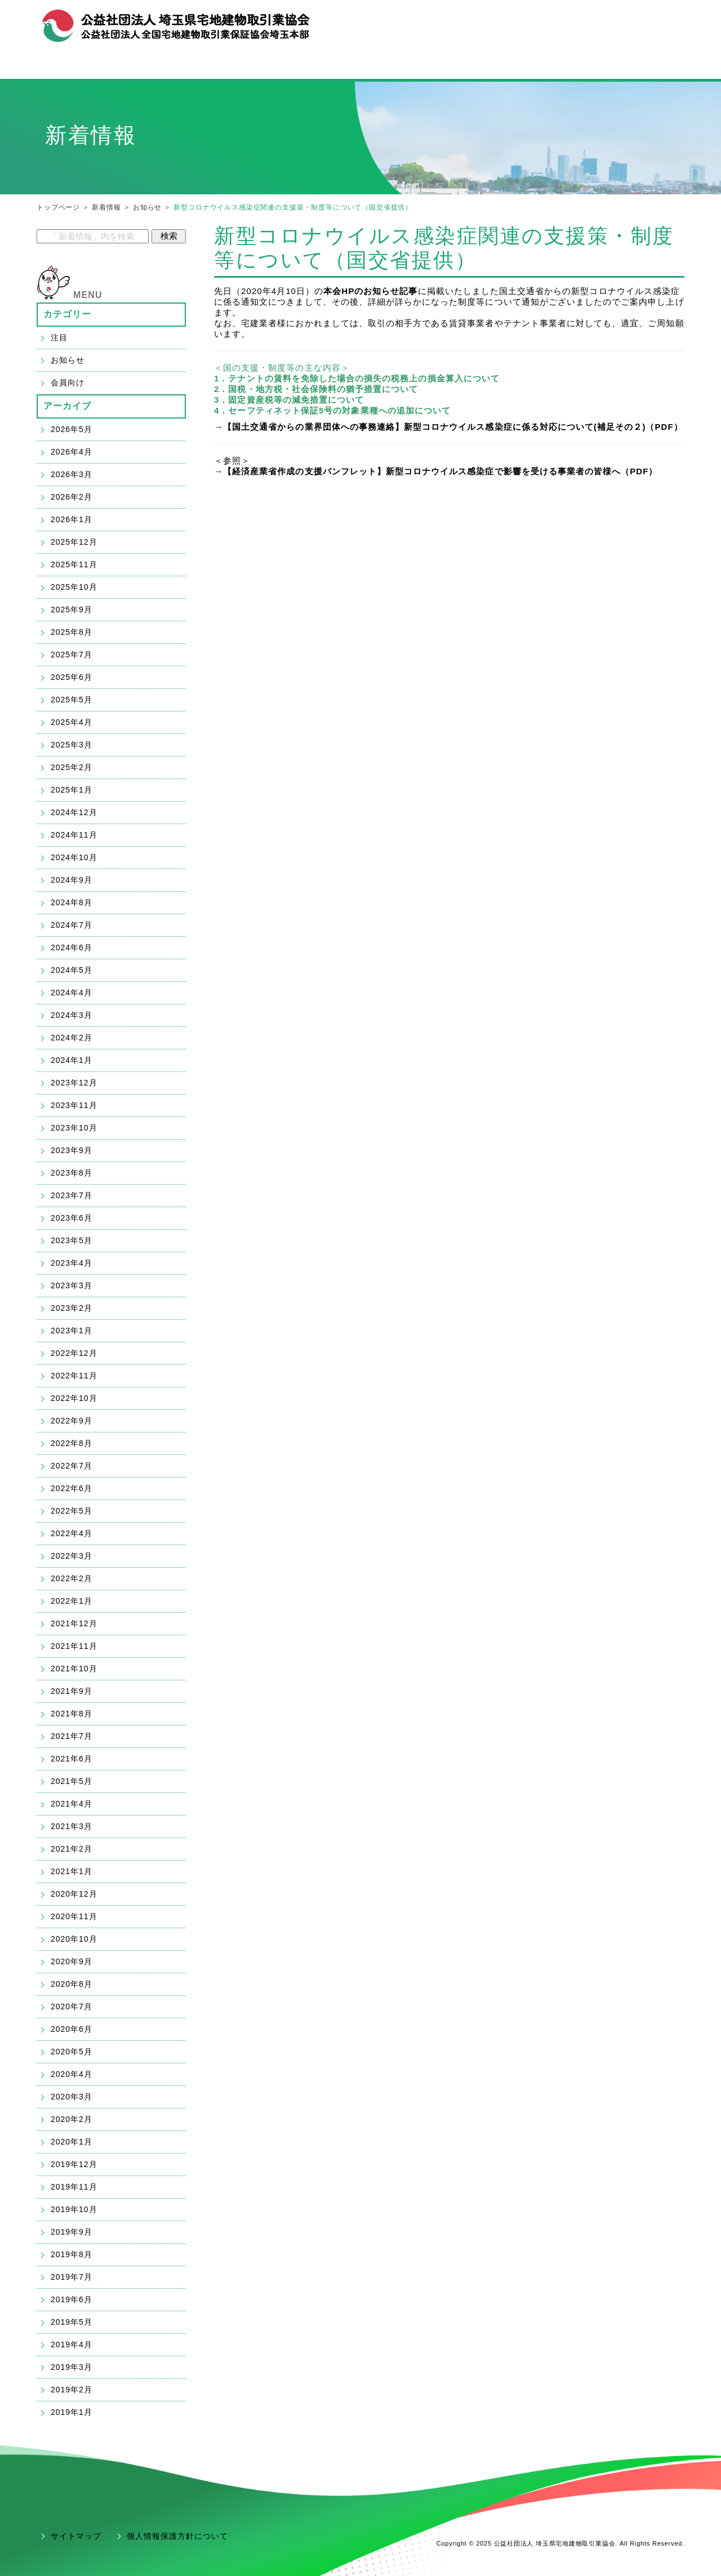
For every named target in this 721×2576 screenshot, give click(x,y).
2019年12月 (74, 2164)
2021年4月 (71, 1803)
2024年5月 (71, 970)
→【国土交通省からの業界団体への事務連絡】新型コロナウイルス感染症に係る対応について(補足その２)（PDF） (448, 426)
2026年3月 (71, 474)
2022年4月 (71, 1533)
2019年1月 (71, 2412)
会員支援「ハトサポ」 (582, 65)
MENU (88, 295)
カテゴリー (67, 314)
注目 (59, 337)
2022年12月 (74, 1353)
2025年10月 (74, 586)
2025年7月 (71, 654)
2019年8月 (71, 2254)
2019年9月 (71, 2231)
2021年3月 (71, 1826)
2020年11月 (74, 1916)
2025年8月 (71, 632)
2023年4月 (71, 1262)
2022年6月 (71, 1488)
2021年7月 (71, 1736)
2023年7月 (71, 1195)
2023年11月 (74, 1105)
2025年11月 (74, 564)
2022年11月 (74, 1375)
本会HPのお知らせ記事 (370, 291)
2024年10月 (74, 857)
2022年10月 (74, 1398)
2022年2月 (71, 1578)
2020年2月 (71, 2119)
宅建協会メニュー (138, 66)
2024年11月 (74, 834)
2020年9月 (71, 1961)
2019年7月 (71, 2276)
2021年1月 (71, 1871)
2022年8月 (71, 1443)
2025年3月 (71, 744)
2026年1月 (71, 519)
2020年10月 (74, 1938)
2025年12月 (74, 541)
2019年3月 (71, 2367)
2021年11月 (74, 1645)
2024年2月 (71, 1037)
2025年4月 (71, 722)
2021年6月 (71, 1758)
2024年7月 (71, 924)
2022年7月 (71, 1465)
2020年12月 (74, 1893)
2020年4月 (71, 2074)
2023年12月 (74, 1082)
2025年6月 (71, 677)
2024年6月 (71, 947)
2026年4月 (71, 451)
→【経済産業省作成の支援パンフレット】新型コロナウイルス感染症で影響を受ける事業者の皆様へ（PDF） (436, 471)
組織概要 (576, 21)
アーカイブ (67, 406)
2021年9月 (71, 1691)
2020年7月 (71, 2006)
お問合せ (619, 21)
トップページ (58, 207)
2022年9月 (71, 1420)
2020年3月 (71, 2096)
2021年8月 (71, 1713)
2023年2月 (71, 1308)
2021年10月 (74, 1668)
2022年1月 (71, 1600)
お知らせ (147, 207)
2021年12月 (74, 1623)
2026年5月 (71, 429)
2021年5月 (71, 1781)
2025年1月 (71, 789)
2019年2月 (71, 2389)
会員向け (67, 382)
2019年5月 (71, 2321)
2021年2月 (71, 1848)
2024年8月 (71, 902)
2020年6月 (71, 2029)
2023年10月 (74, 1127)
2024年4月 (71, 992)
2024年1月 (71, 1060)
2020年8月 (71, 1983)
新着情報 (106, 207)
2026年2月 (71, 496)
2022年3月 (71, 1555)
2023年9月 (71, 1150)
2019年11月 (74, 2186)
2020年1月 (71, 2141)
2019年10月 (74, 2209)
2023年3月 (71, 1285)
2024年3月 (71, 1015)
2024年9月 (71, 879)
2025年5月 (71, 699)
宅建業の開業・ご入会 (360, 65)
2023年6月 (71, 1217)
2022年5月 (71, 1510)
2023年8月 (71, 1172)
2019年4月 (71, 2344)
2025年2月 (71, 767)
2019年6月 (71, 2299)
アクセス (662, 21)
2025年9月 (71, 609)
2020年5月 (71, 2051)
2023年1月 (71, 1330)
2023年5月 (71, 1240)
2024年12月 (74, 812)
